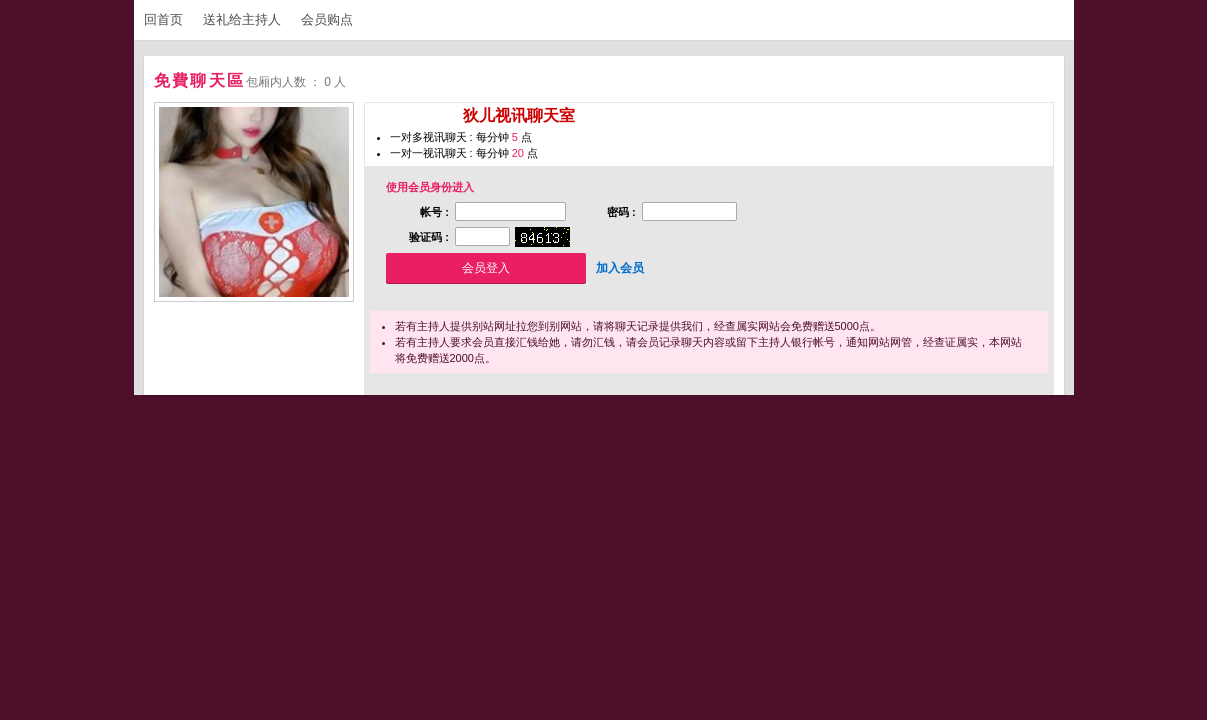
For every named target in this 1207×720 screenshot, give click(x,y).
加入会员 (620, 268)
